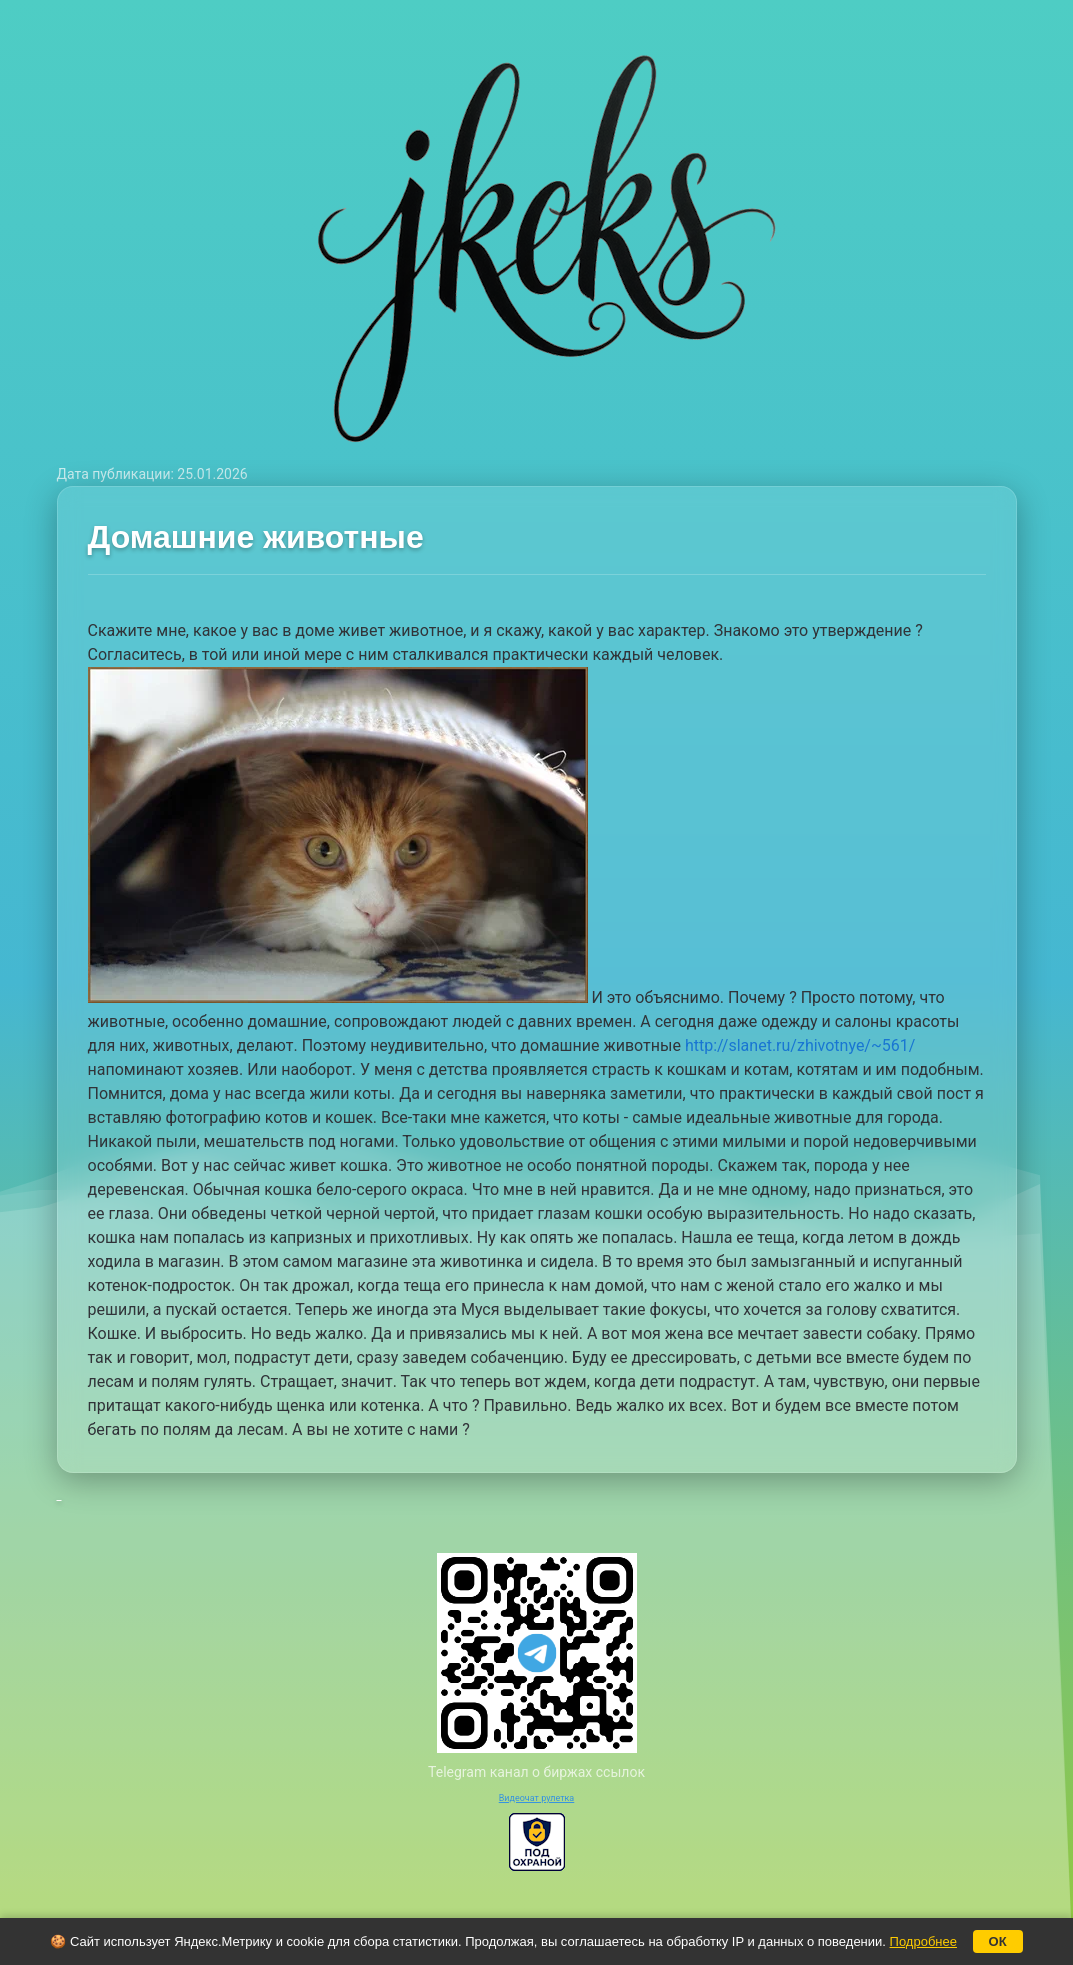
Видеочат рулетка (537, 1798)
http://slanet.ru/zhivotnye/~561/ (800, 1045)
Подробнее (923, 1941)
